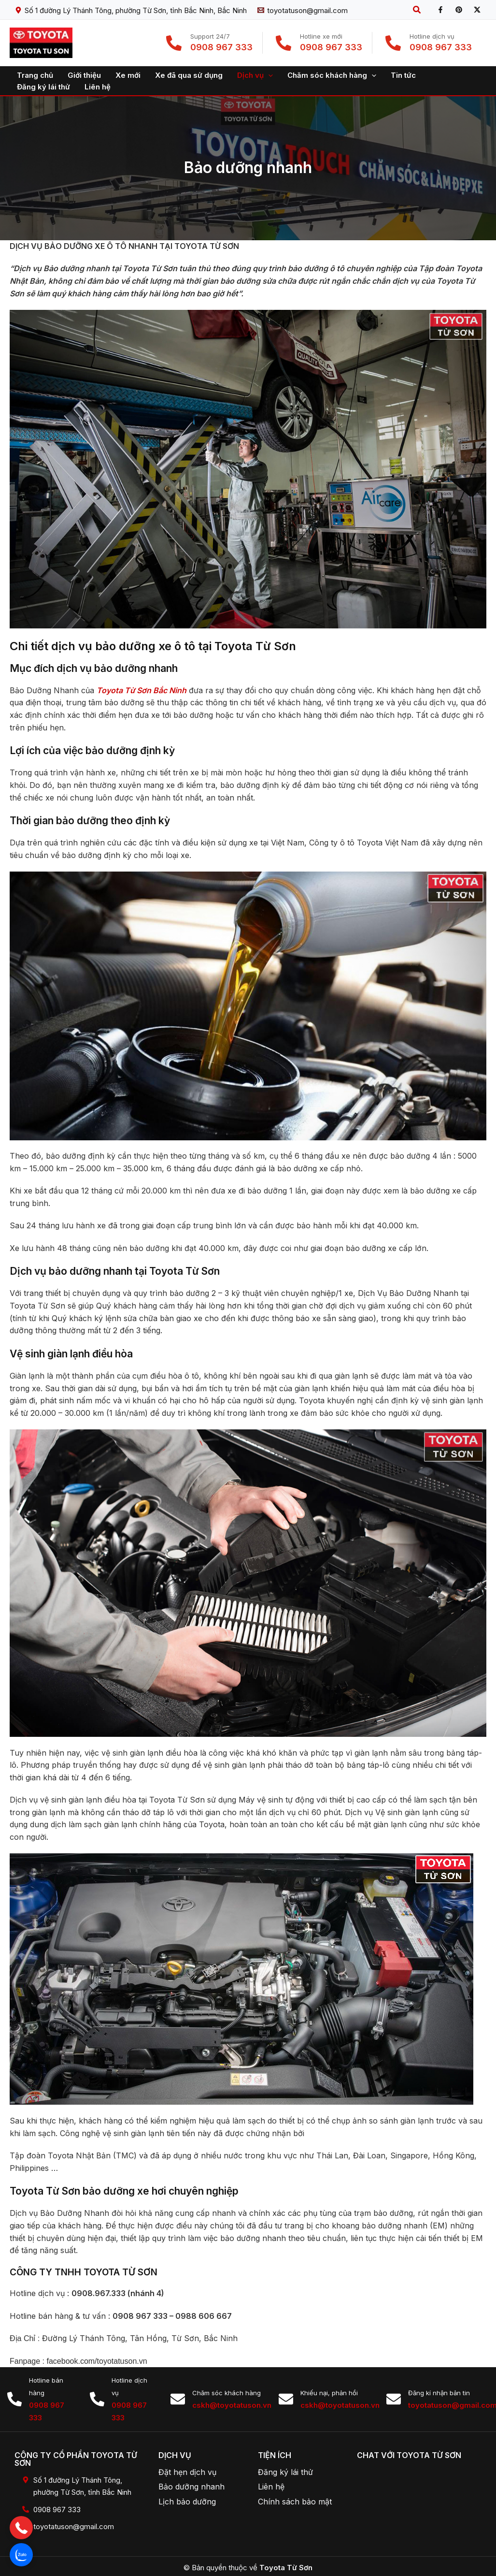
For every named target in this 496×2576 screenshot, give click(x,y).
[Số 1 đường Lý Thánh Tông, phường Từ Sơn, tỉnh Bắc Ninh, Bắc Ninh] (131, 10)
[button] (417, 10)
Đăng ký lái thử (285, 2472)
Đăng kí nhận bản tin (439, 2393)
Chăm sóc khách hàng (226, 2393)
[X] (477, 9)
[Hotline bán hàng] (14, 2399)
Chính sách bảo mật (295, 2501)
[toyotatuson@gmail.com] (303, 10)
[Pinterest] (459, 9)
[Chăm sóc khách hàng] (177, 2399)
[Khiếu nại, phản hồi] (286, 2399)
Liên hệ (271, 2486)
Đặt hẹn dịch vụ (187, 2472)
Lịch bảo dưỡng (187, 2501)
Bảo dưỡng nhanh (191, 2486)
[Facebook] (440, 9)
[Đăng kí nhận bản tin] (393, 2399)
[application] (268, 75)
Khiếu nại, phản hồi (329, 2393)
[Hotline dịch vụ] (97, 2399)
